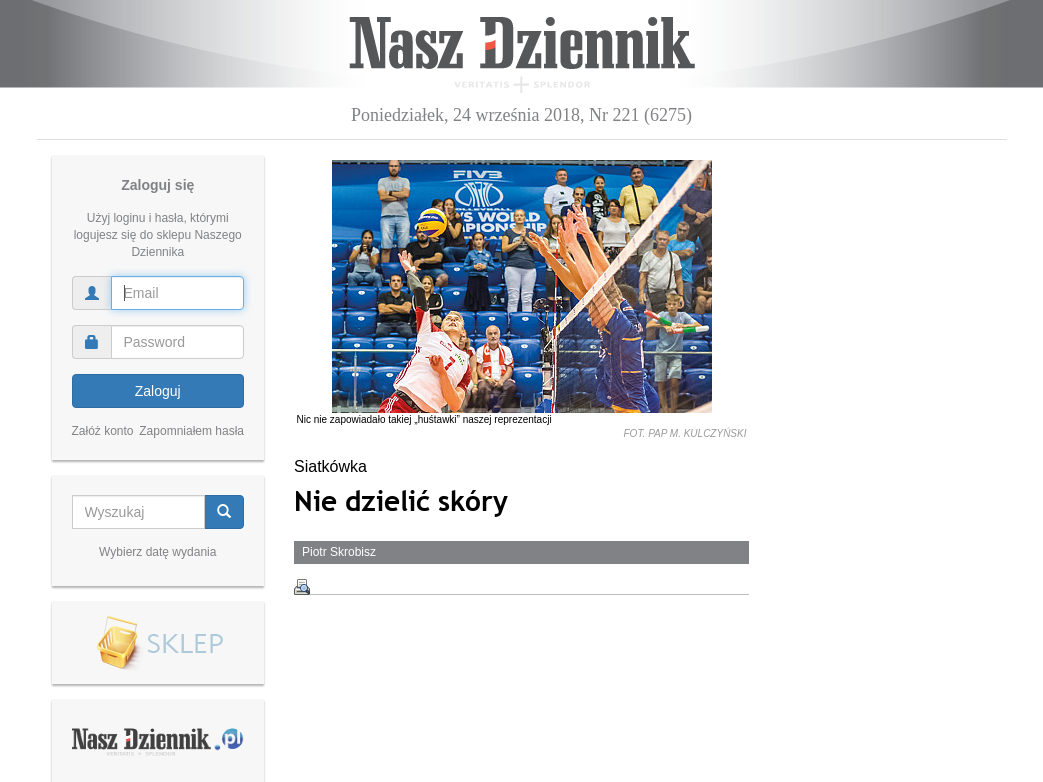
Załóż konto (103, 431)
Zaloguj (158, 391)
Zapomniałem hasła (191, 431)
